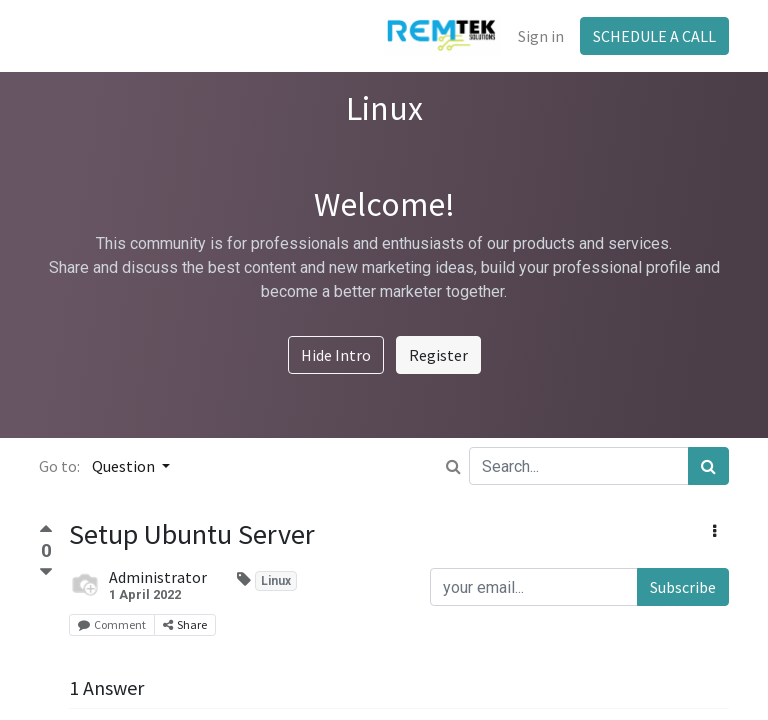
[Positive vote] (46, 531)
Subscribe (683, 587)
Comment (112, 624)
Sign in (541, 36)
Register (438, 355)
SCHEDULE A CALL (654, 36)
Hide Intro (336, 355)
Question (125, 466)
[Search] (708, 466)
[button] (714, 531)
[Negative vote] (46, 572)
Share (185, 624)
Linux (276, 581)
